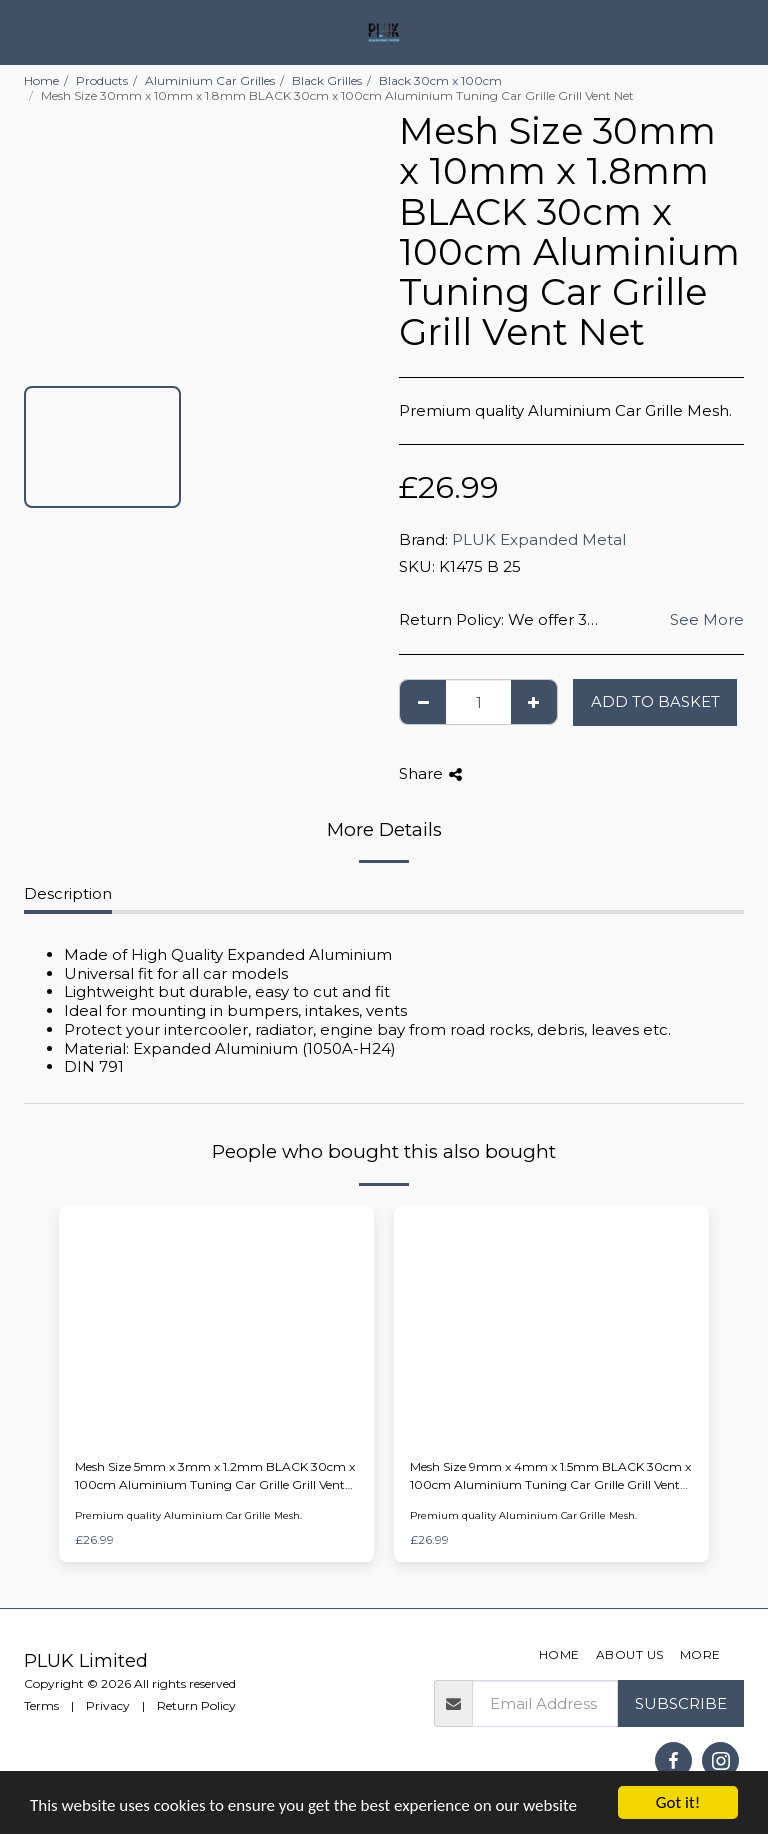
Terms (41, 1705)
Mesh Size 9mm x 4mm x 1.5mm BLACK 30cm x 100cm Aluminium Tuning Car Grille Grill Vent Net (550, 1476)
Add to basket (655, 701)
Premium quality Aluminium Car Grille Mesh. (188, 1515)
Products (102, 80)
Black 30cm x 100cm (440, 80)
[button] (22, 32)
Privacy (108, 1705)
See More (707, 620)
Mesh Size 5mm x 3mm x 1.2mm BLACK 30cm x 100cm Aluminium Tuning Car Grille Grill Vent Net (215, 1476)
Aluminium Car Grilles (210, 80)
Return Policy (196, 1705)
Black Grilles (327, 80)
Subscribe (681, 1703)
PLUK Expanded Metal (539, 539)
